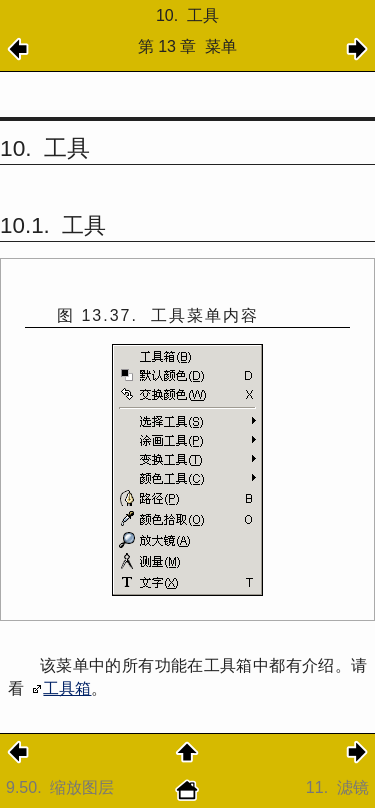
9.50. (62, 787)
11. (337, 787)
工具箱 (67, 688)
